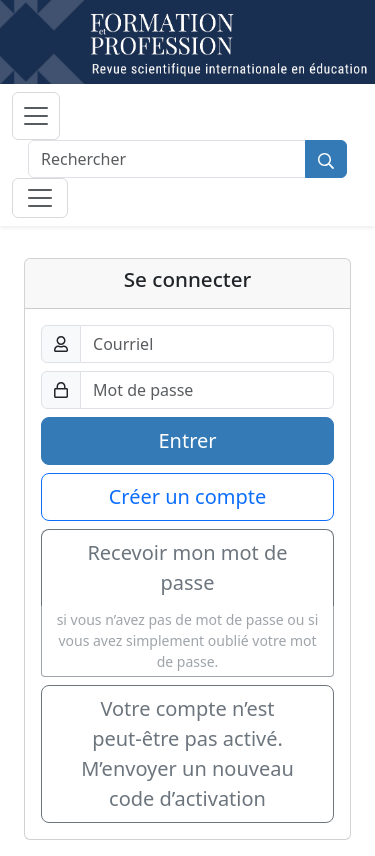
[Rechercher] (167, 159)
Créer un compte (188, 496)
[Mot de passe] (207, 390)
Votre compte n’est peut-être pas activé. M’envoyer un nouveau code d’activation (187, 753)
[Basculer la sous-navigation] (40, 198)
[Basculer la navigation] (36, 116)
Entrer (187, 440)
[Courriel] (207, 344)
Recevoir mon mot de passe (187, 567)
